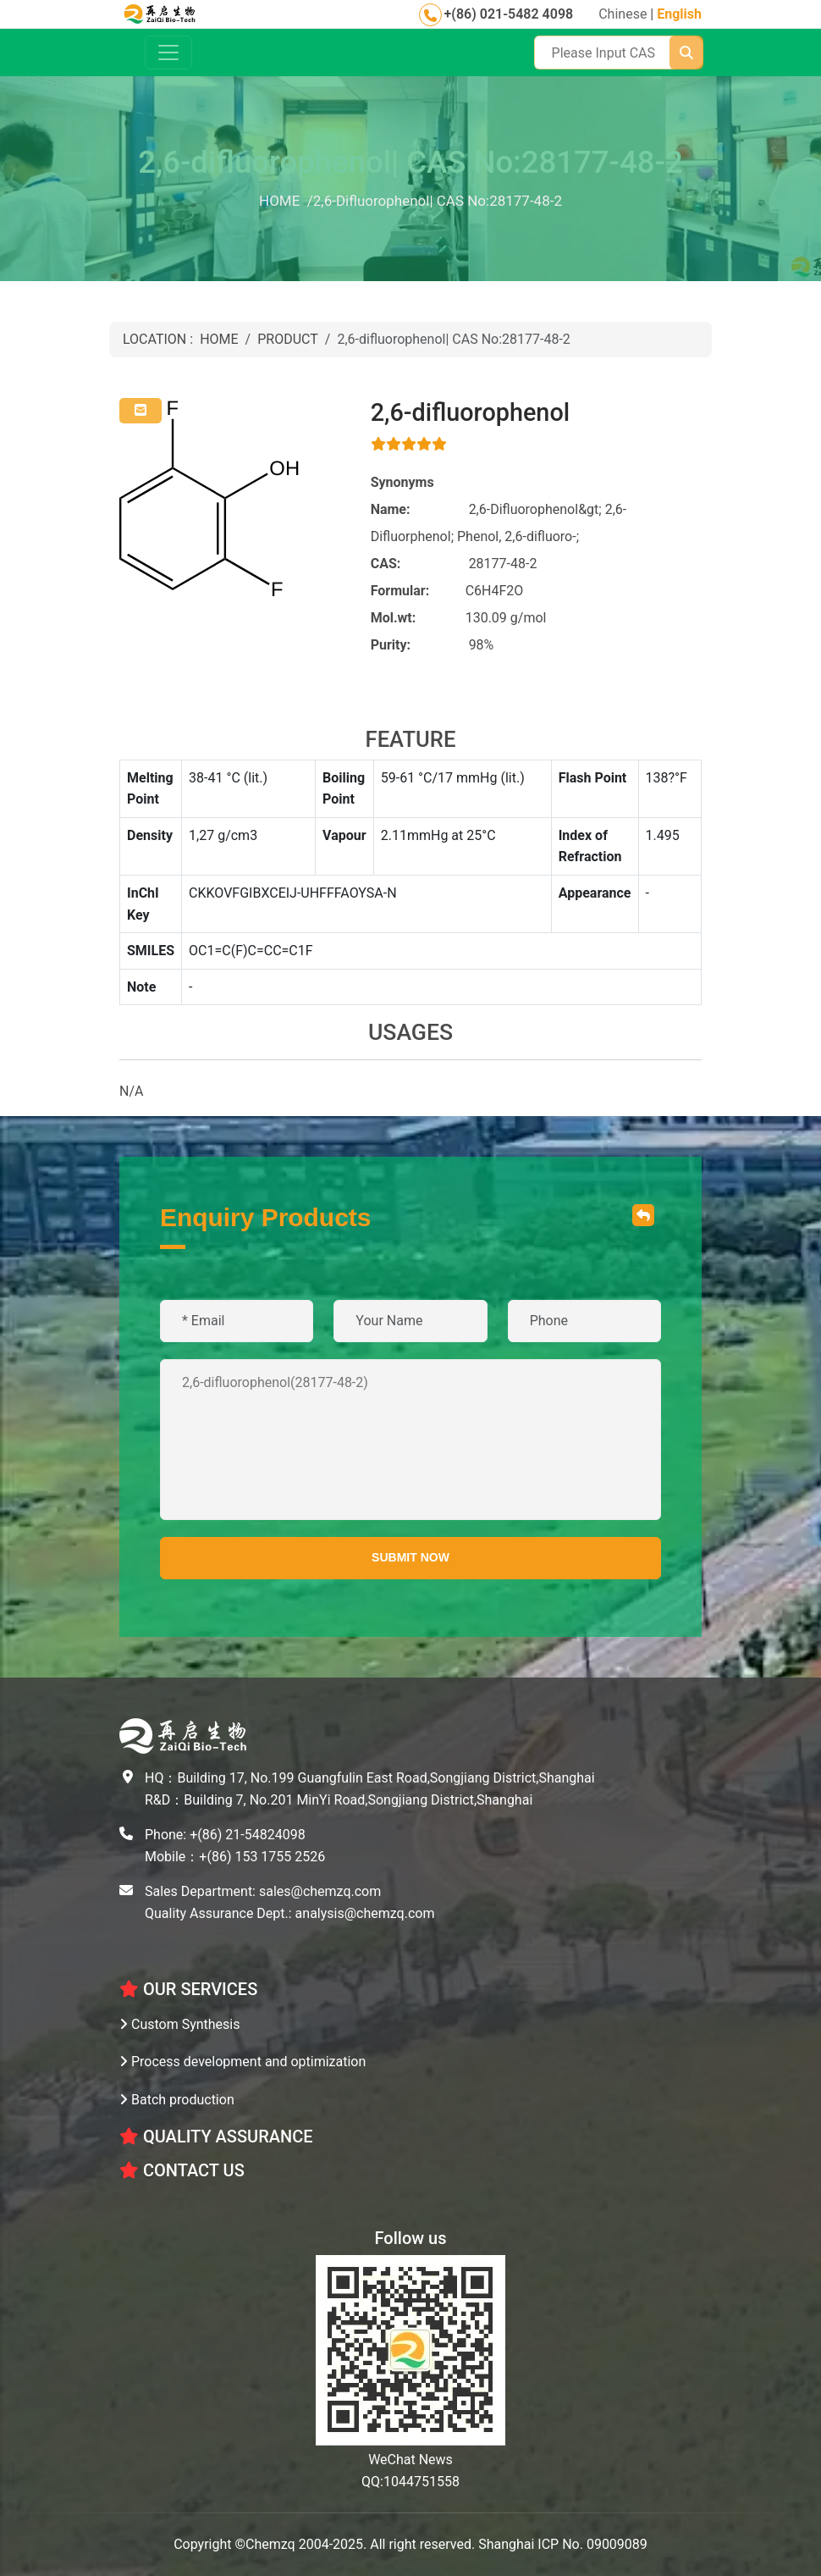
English (679, 14)
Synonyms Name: (402, 495)
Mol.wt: (393, 618)
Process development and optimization (242, 2062)
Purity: (390, 645)
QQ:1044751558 (410, 2482)
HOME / (286, 200)
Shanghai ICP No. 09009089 (562, 2544)
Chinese (622, 14)
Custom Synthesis (179, 2024)
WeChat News (410, 2460)
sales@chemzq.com (320, 1891)
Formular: (400, 591)
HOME (219, 339)
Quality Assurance (216, 2136)
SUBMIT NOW (410, 1557)
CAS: (386, 564)
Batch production (176, 2100)
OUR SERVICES (188, 1989)
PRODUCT (287, 339)
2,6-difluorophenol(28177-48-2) (410, 1439)
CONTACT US (182, 2170)
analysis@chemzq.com (365, 1913)
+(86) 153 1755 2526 (262, 1857)
